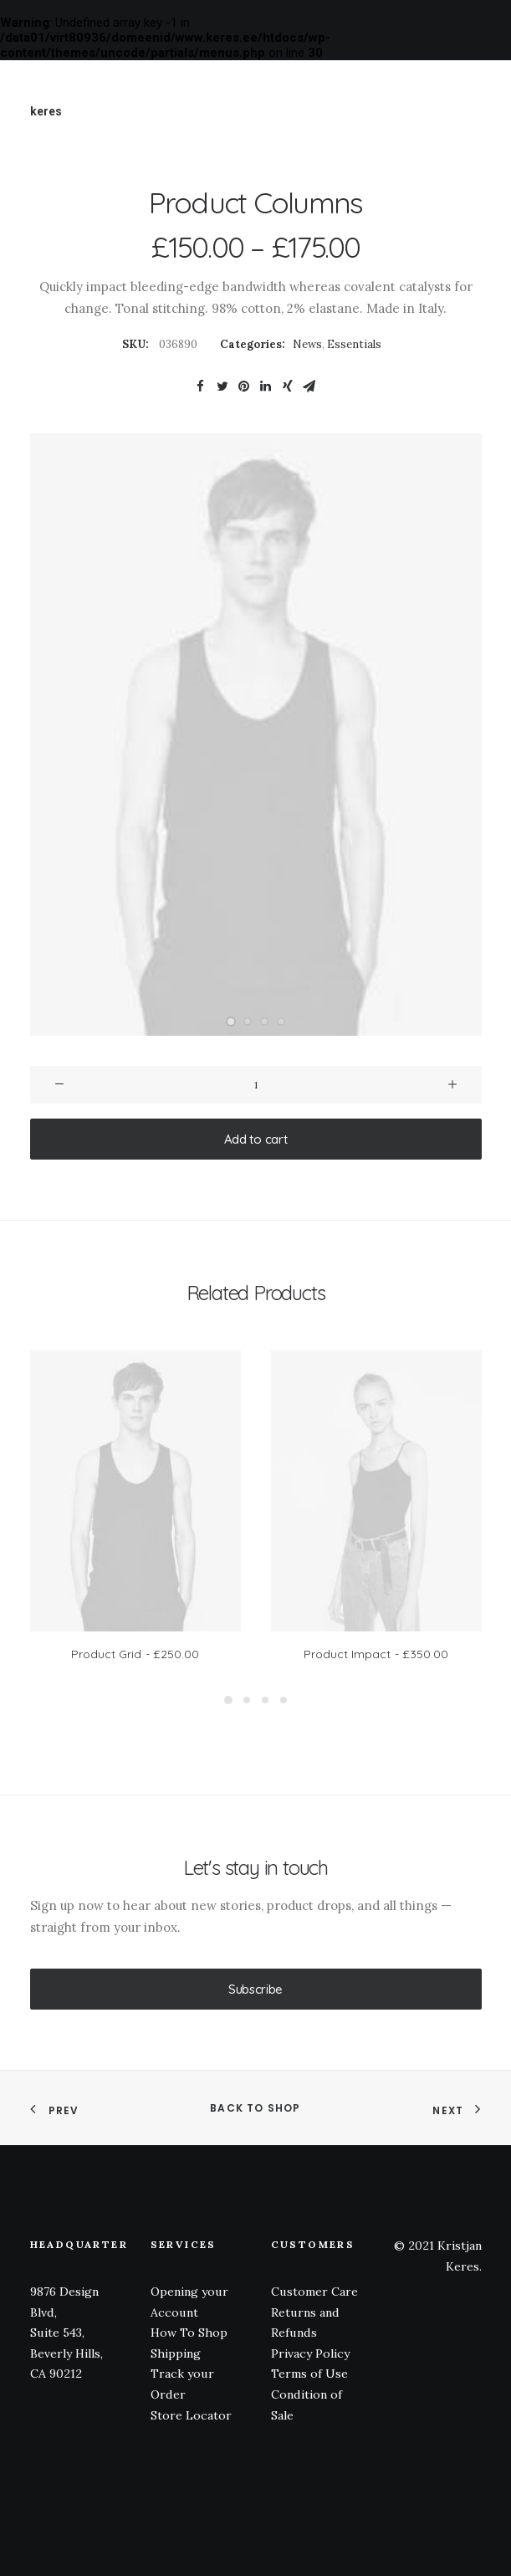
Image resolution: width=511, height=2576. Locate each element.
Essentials (354, 344)
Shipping (176, 2353)
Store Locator (191, 2415)
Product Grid (135, 1654)
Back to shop (255, 2108)
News (307, 344)
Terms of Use (309, 2373)
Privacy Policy (310, 2353)
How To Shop (189, 2332)
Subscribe (255, 1989)
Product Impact (376, 1654)
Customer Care (314, 2291)
